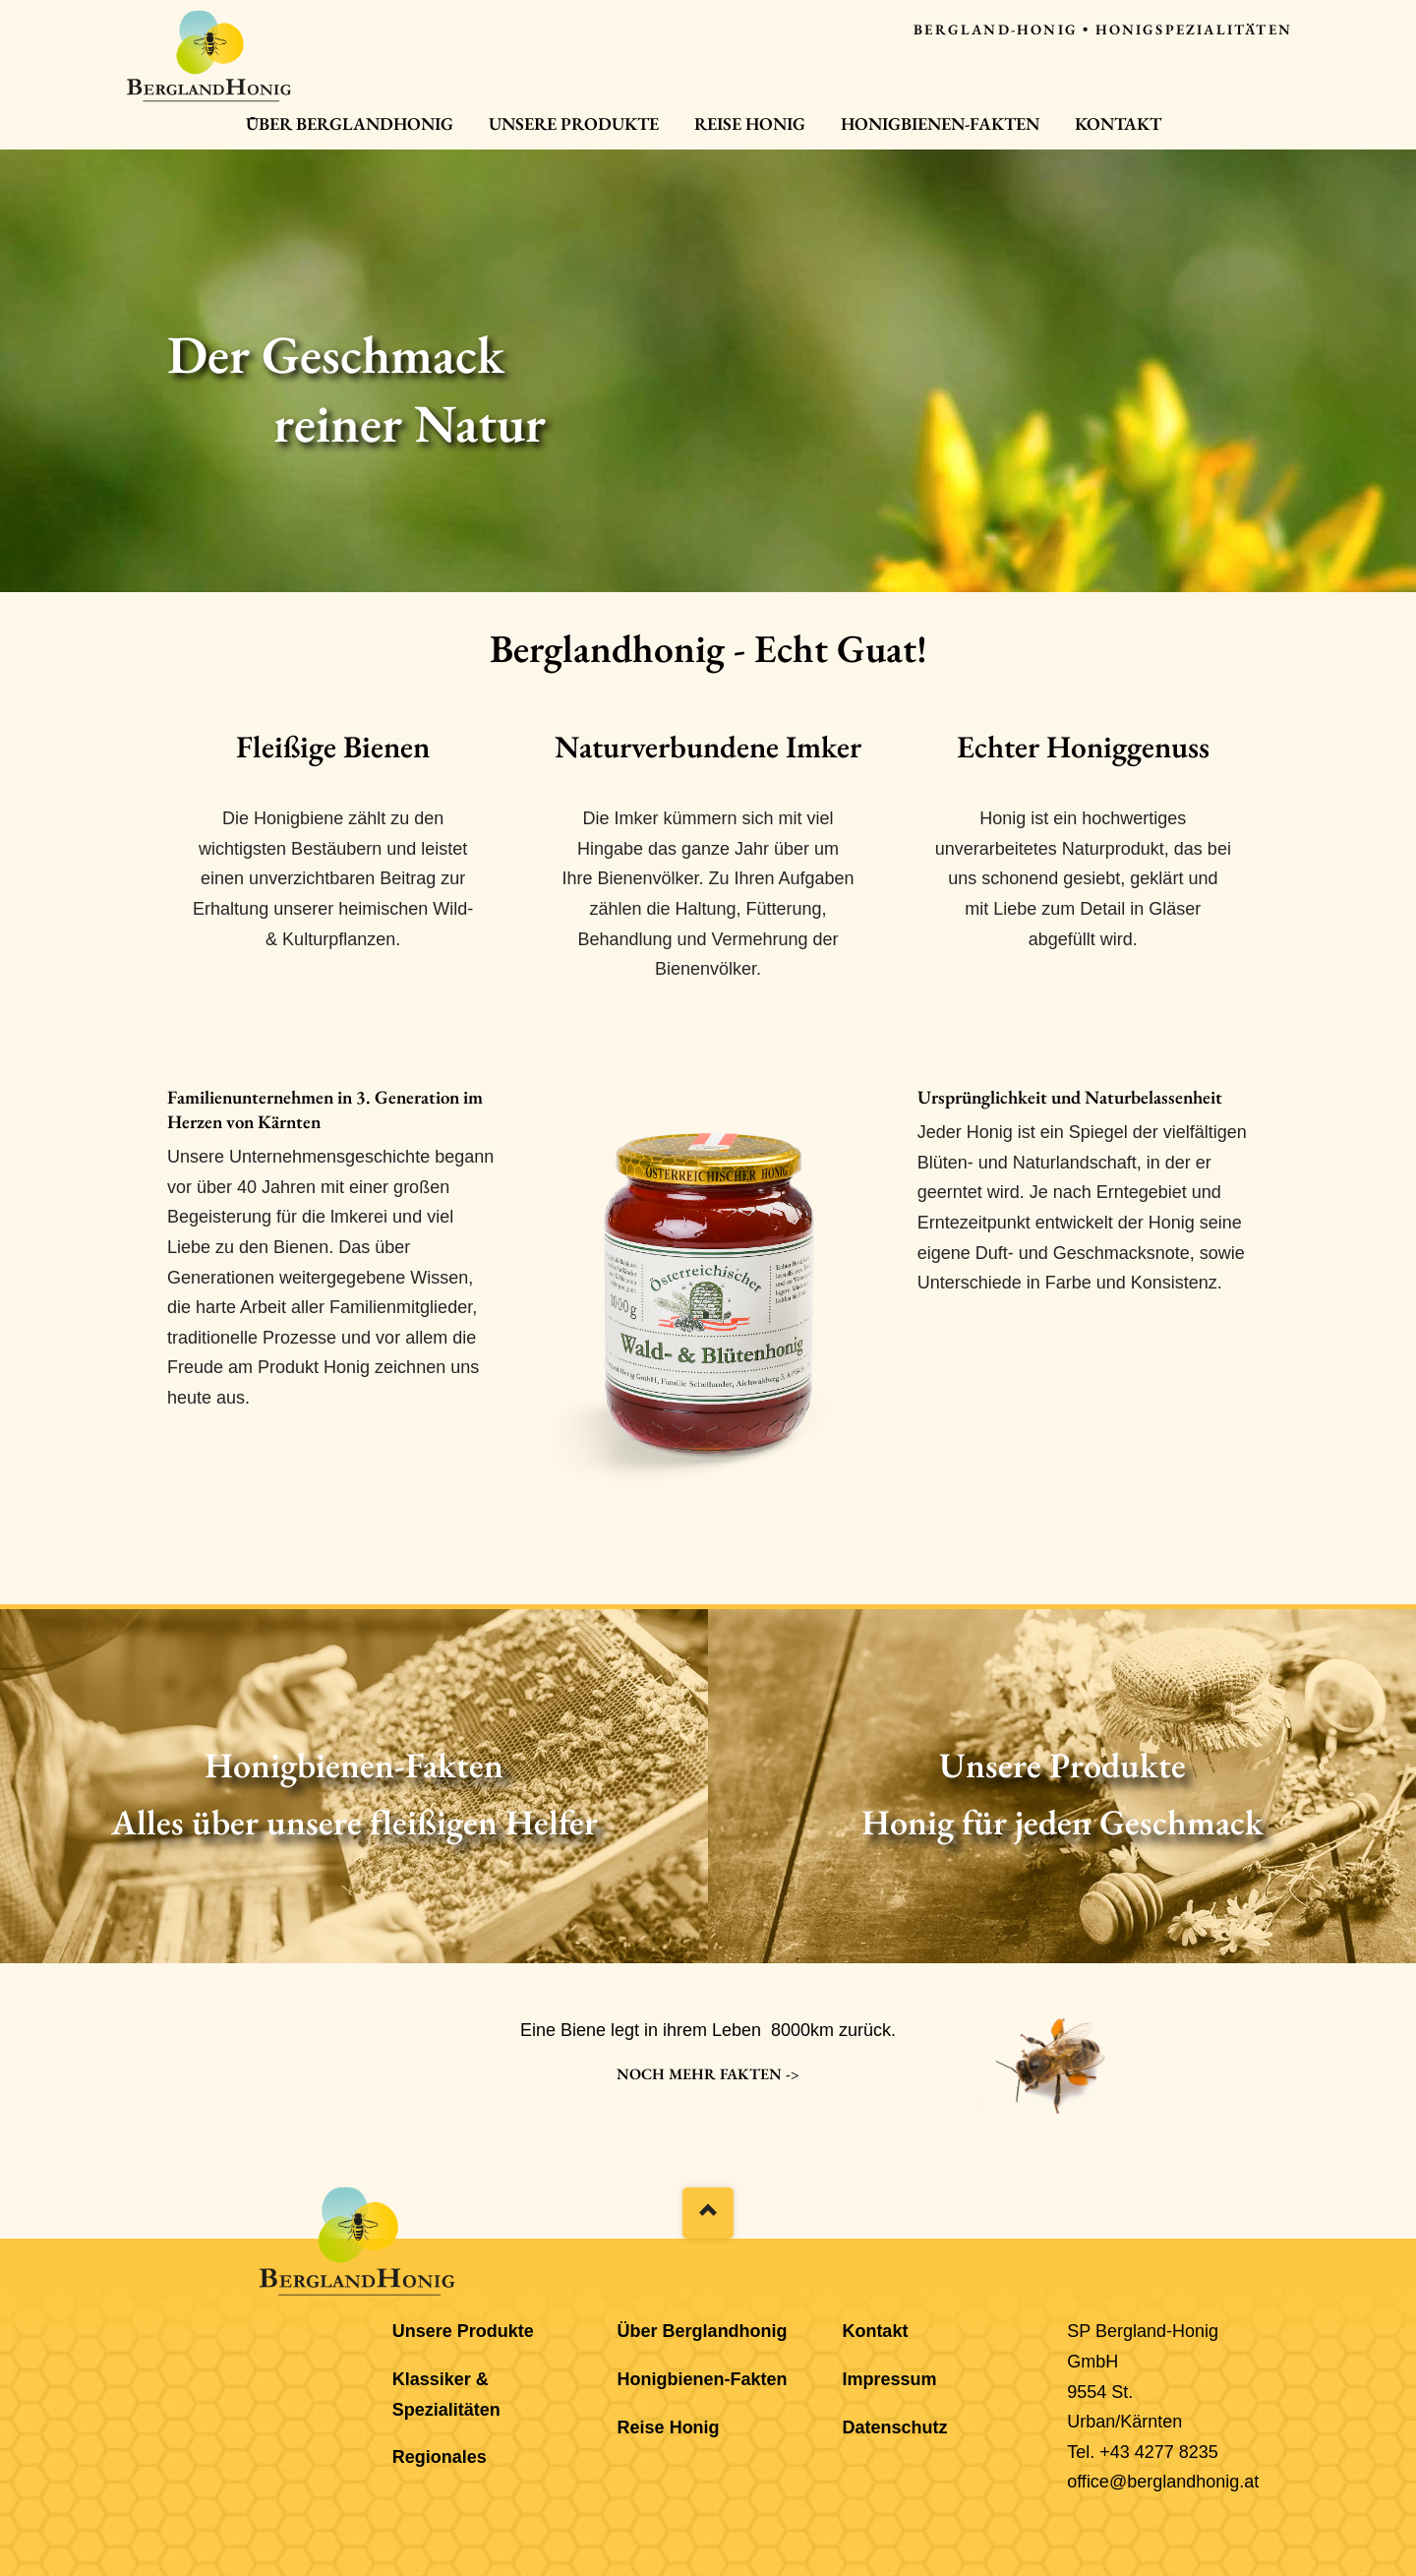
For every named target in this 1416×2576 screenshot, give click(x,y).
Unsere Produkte (574, 123)
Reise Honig (749, 123)
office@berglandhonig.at (1163, 2481)
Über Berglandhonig (349, 123)
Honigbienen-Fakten (940, 123)
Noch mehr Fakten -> (708, 2074)
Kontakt (1118, 123)
